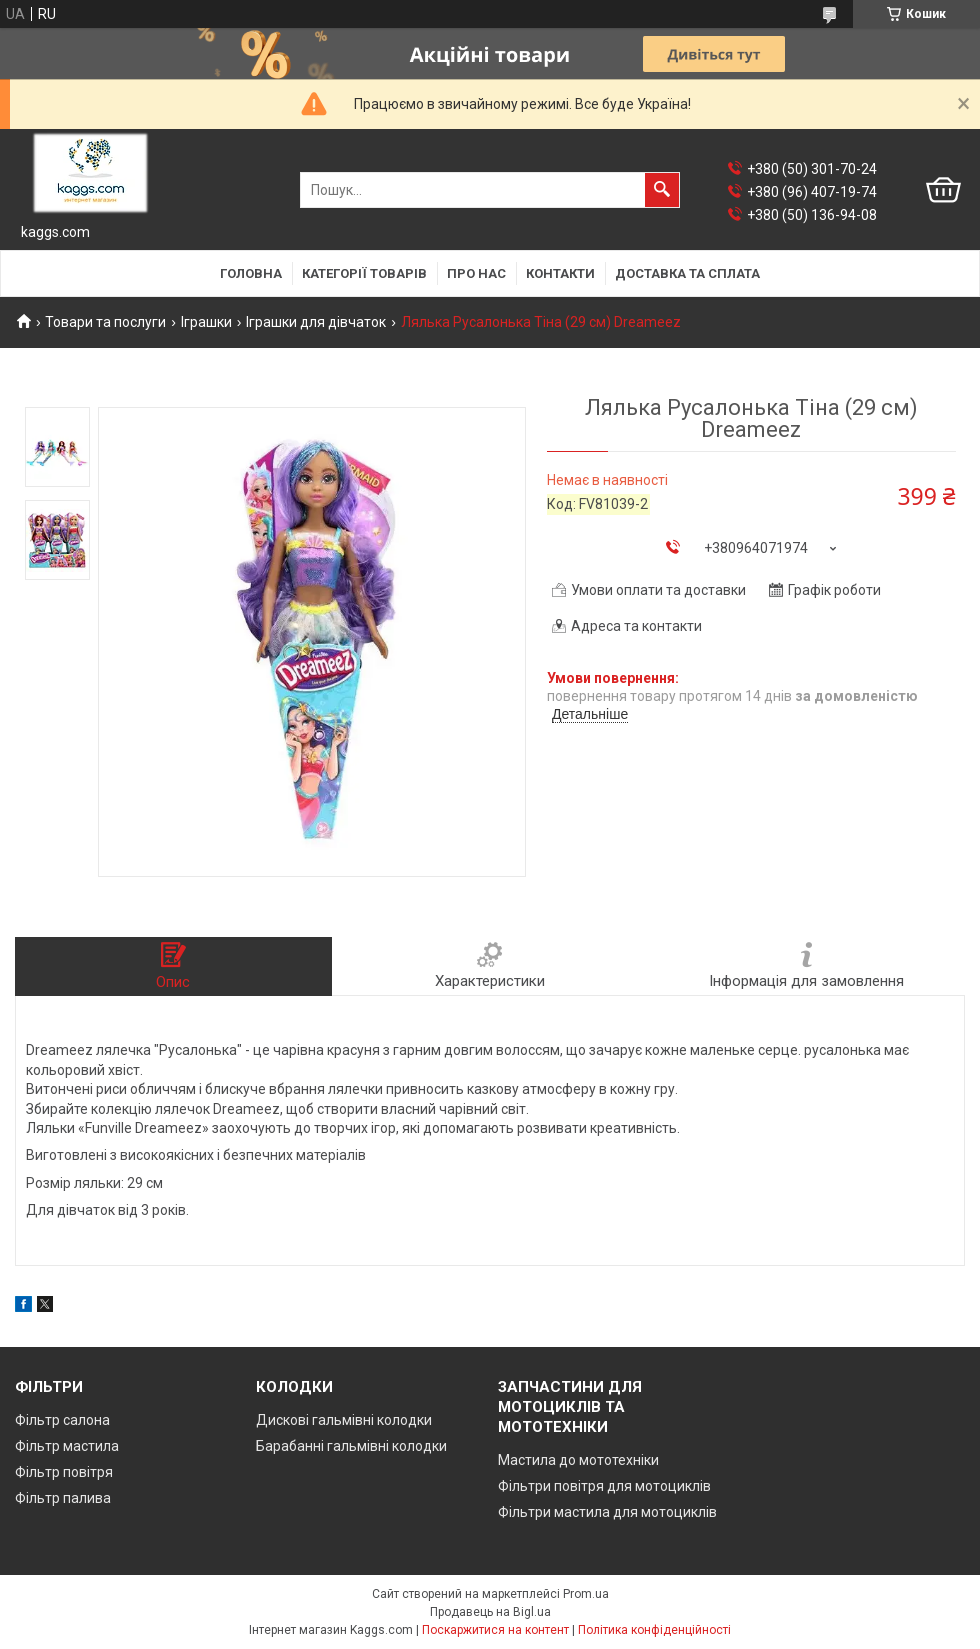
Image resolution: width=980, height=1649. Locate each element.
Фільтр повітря (64, 1472)
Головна (251, 273)
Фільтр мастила (67, 1446)
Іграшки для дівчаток (316, 322)
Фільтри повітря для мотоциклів (604, 1486)
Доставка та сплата (687, 273)
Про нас (476, 273)
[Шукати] (662, 190)
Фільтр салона (62, 1420)
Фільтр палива (63, 1498)
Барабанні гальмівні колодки (351, 1446)
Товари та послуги (105, 322)
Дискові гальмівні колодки (344, 1420)
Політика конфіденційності (654, 1630)
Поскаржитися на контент (495, 1630)
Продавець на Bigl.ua (490, 1612)
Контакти (560, 273)
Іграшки (206, 322)
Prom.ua (586, 1594)
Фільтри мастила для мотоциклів (607, 1512)
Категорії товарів (364, 273)
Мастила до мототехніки (578, 1460)
